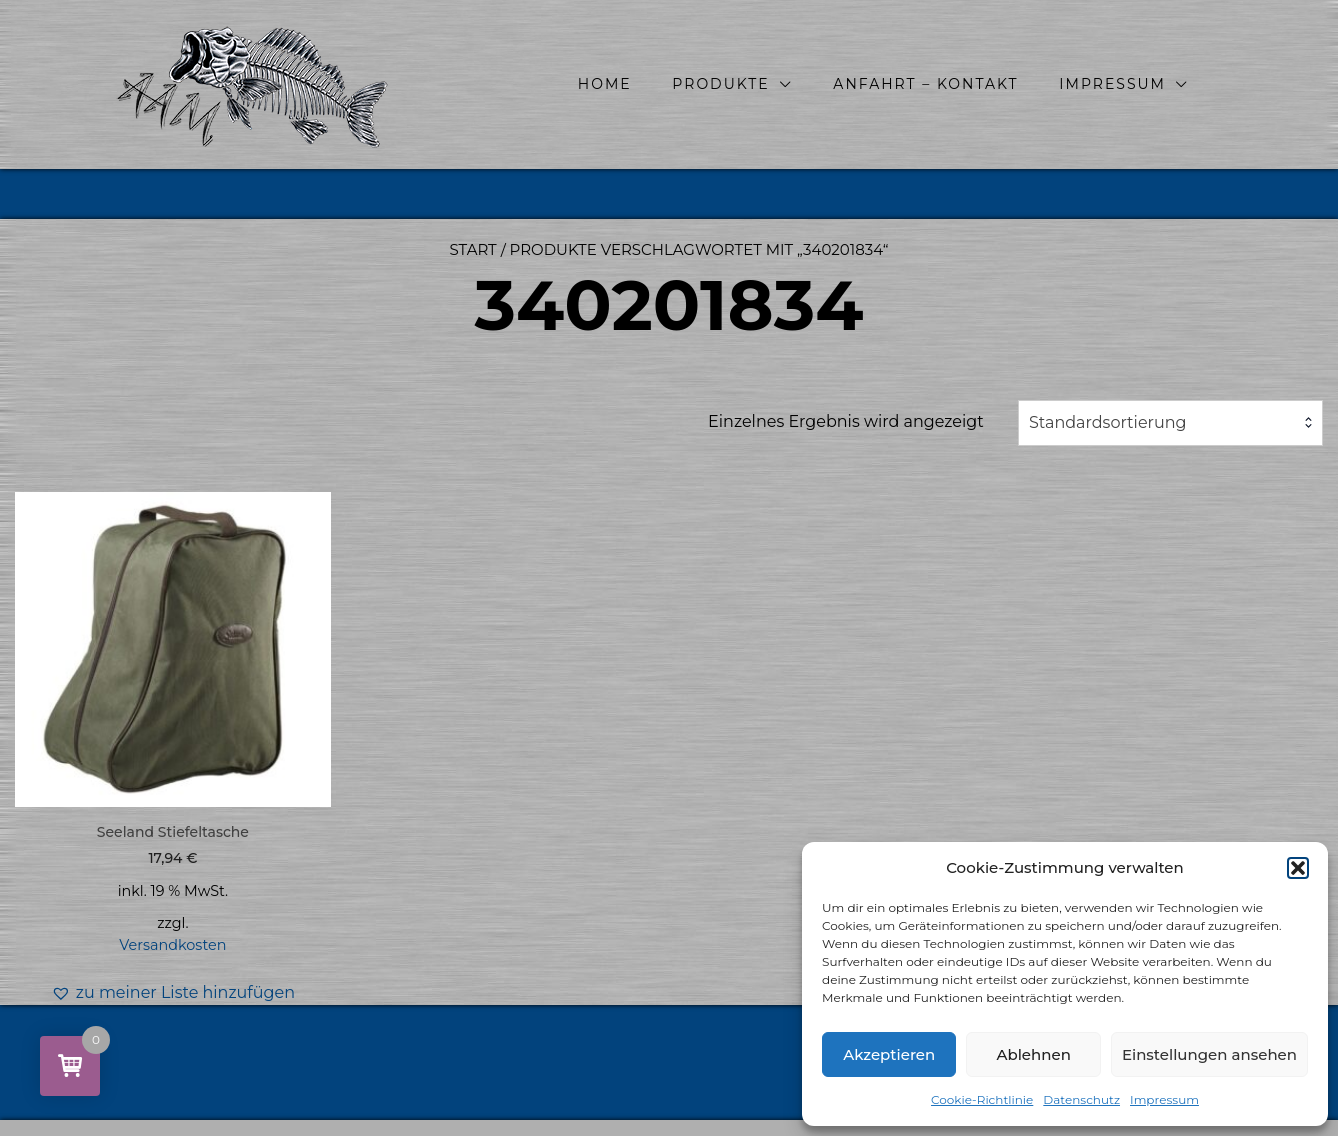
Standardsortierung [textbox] (1108, 422)
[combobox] (1170, 423)
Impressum (1164, 1099)
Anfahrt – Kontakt (925, 84)
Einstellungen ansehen (1209, 1054)
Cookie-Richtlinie (982, 1099)
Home (605, 84)
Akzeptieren (889, 1054)
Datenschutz (1081, 1099)
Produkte (720, 84)
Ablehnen (1033, 1054)
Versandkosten (172, 945)
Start (473, 249)
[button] (1298, 868)
